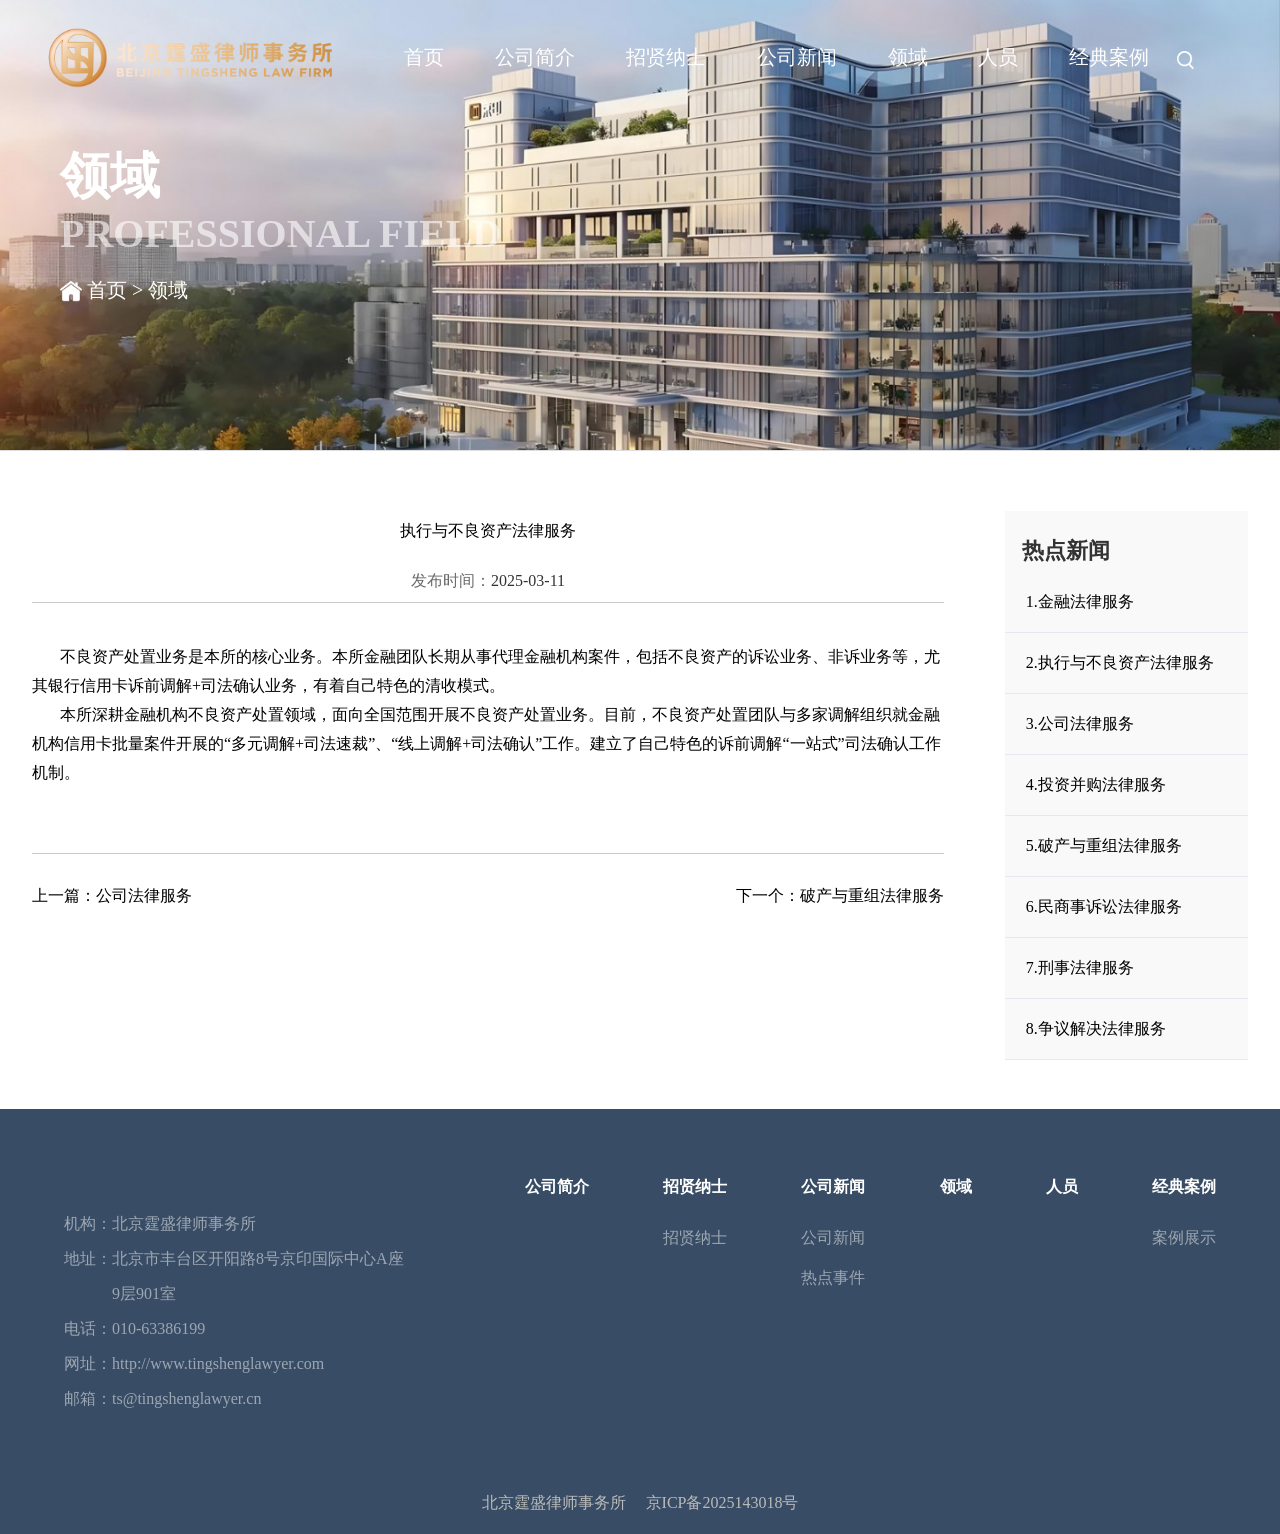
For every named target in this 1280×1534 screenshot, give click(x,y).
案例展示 (1184, 1237)
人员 (998, 57)
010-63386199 (158, 1328)
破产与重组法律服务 (872, 895)
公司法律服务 (144, 895)
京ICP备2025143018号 (722, 1502)
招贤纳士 (666, 57)
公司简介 (535, 57)
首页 (424, 57)
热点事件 (833, 1277)
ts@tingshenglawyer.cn (186, 1398)
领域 (908, 57)
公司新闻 (797, 57)
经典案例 (1109, 57)
